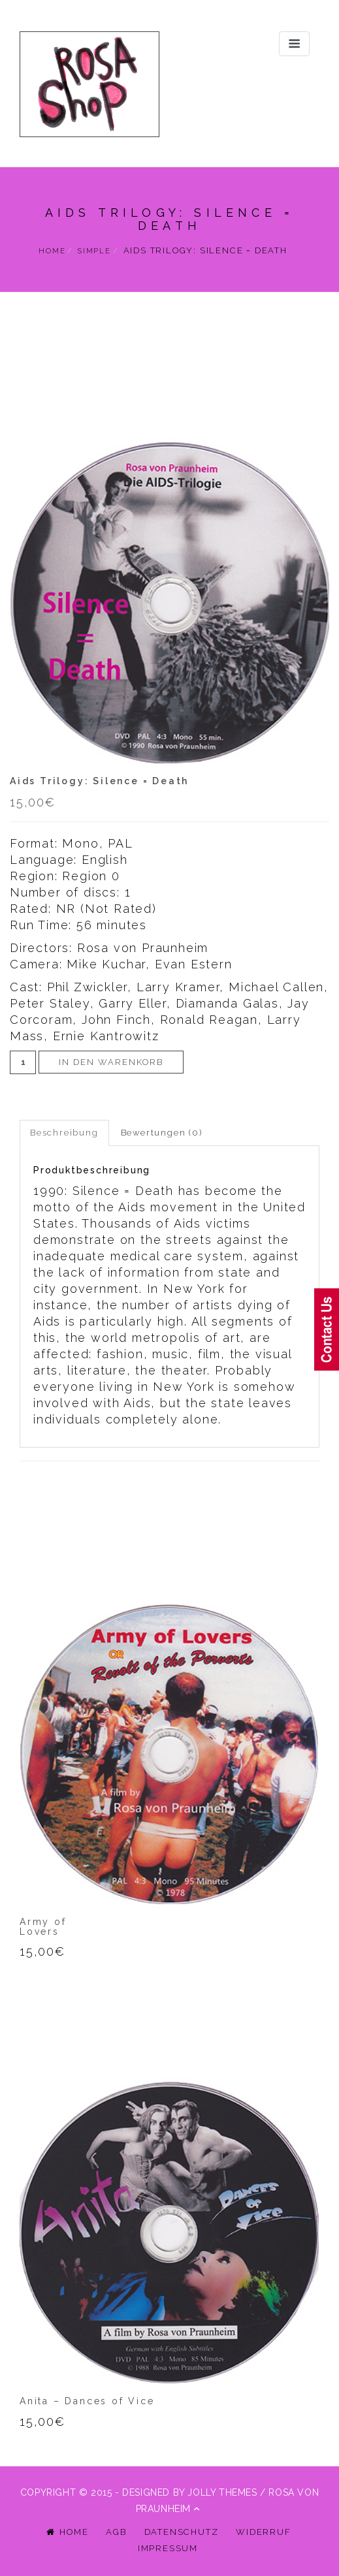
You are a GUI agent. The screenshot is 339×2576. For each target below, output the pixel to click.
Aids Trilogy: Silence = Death (99, 781)
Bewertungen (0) (161, 1132)
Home (52, 251)
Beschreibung (64, 1132)
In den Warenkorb (111, 1062)
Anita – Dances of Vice (87, 2401)
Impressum (168, 2548)
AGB (116, 2532)
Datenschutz (181, 2532)
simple (94, 251)
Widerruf (263, 2532)
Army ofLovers (43, 1926)
